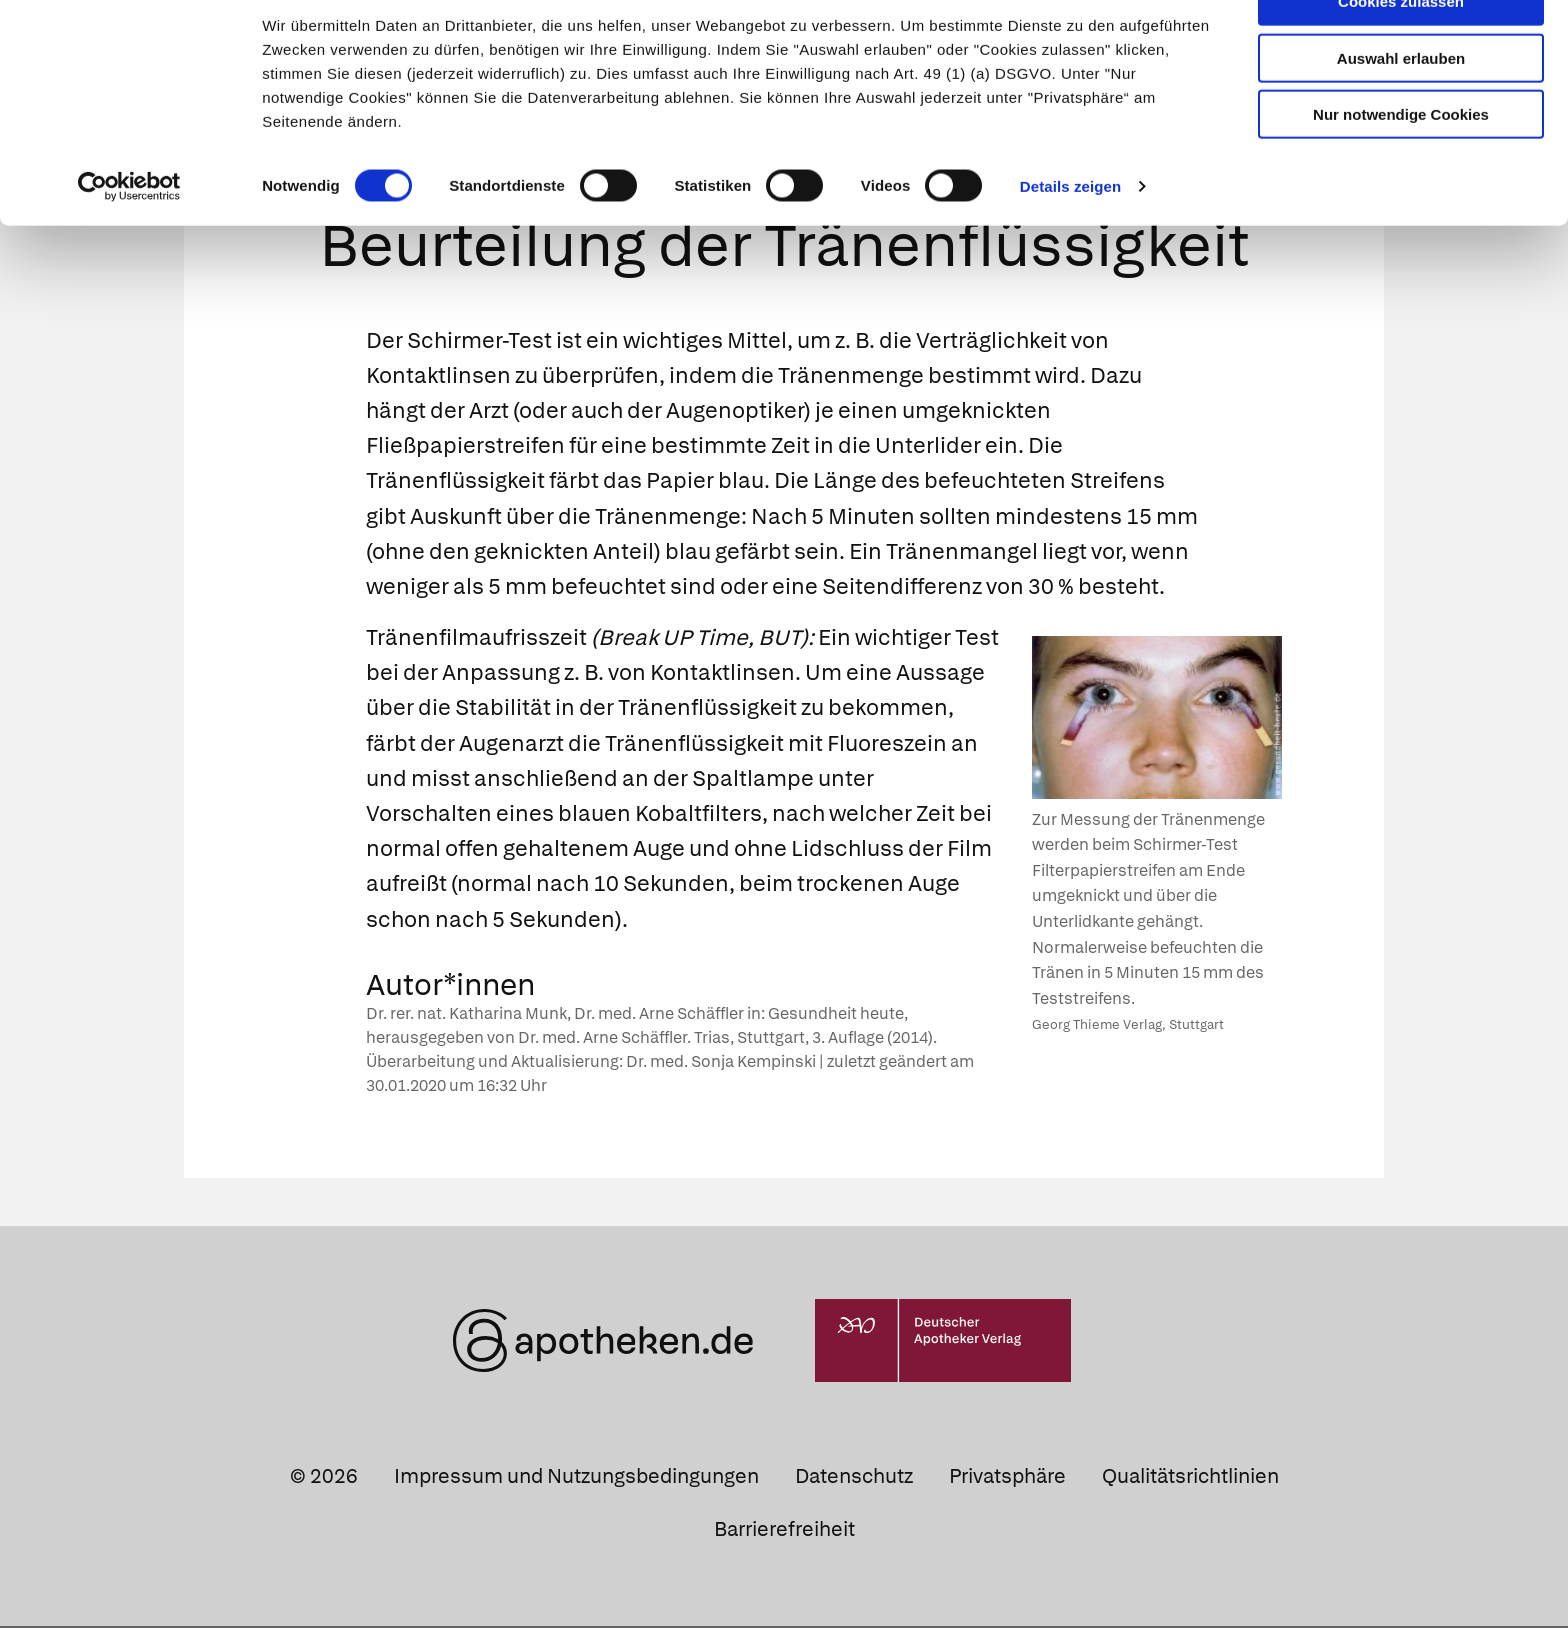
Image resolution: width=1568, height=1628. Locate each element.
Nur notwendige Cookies (1401, 161)
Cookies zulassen (1401, 48)
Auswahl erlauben (1401, 105)
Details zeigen (1070, 233)
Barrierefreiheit (784, 1531)
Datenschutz (854, 1478)
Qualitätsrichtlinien (1190, 1478)
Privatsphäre (1007, 1478)
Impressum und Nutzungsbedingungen (576, 1478)
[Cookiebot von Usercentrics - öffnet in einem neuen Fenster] (129, 234)
